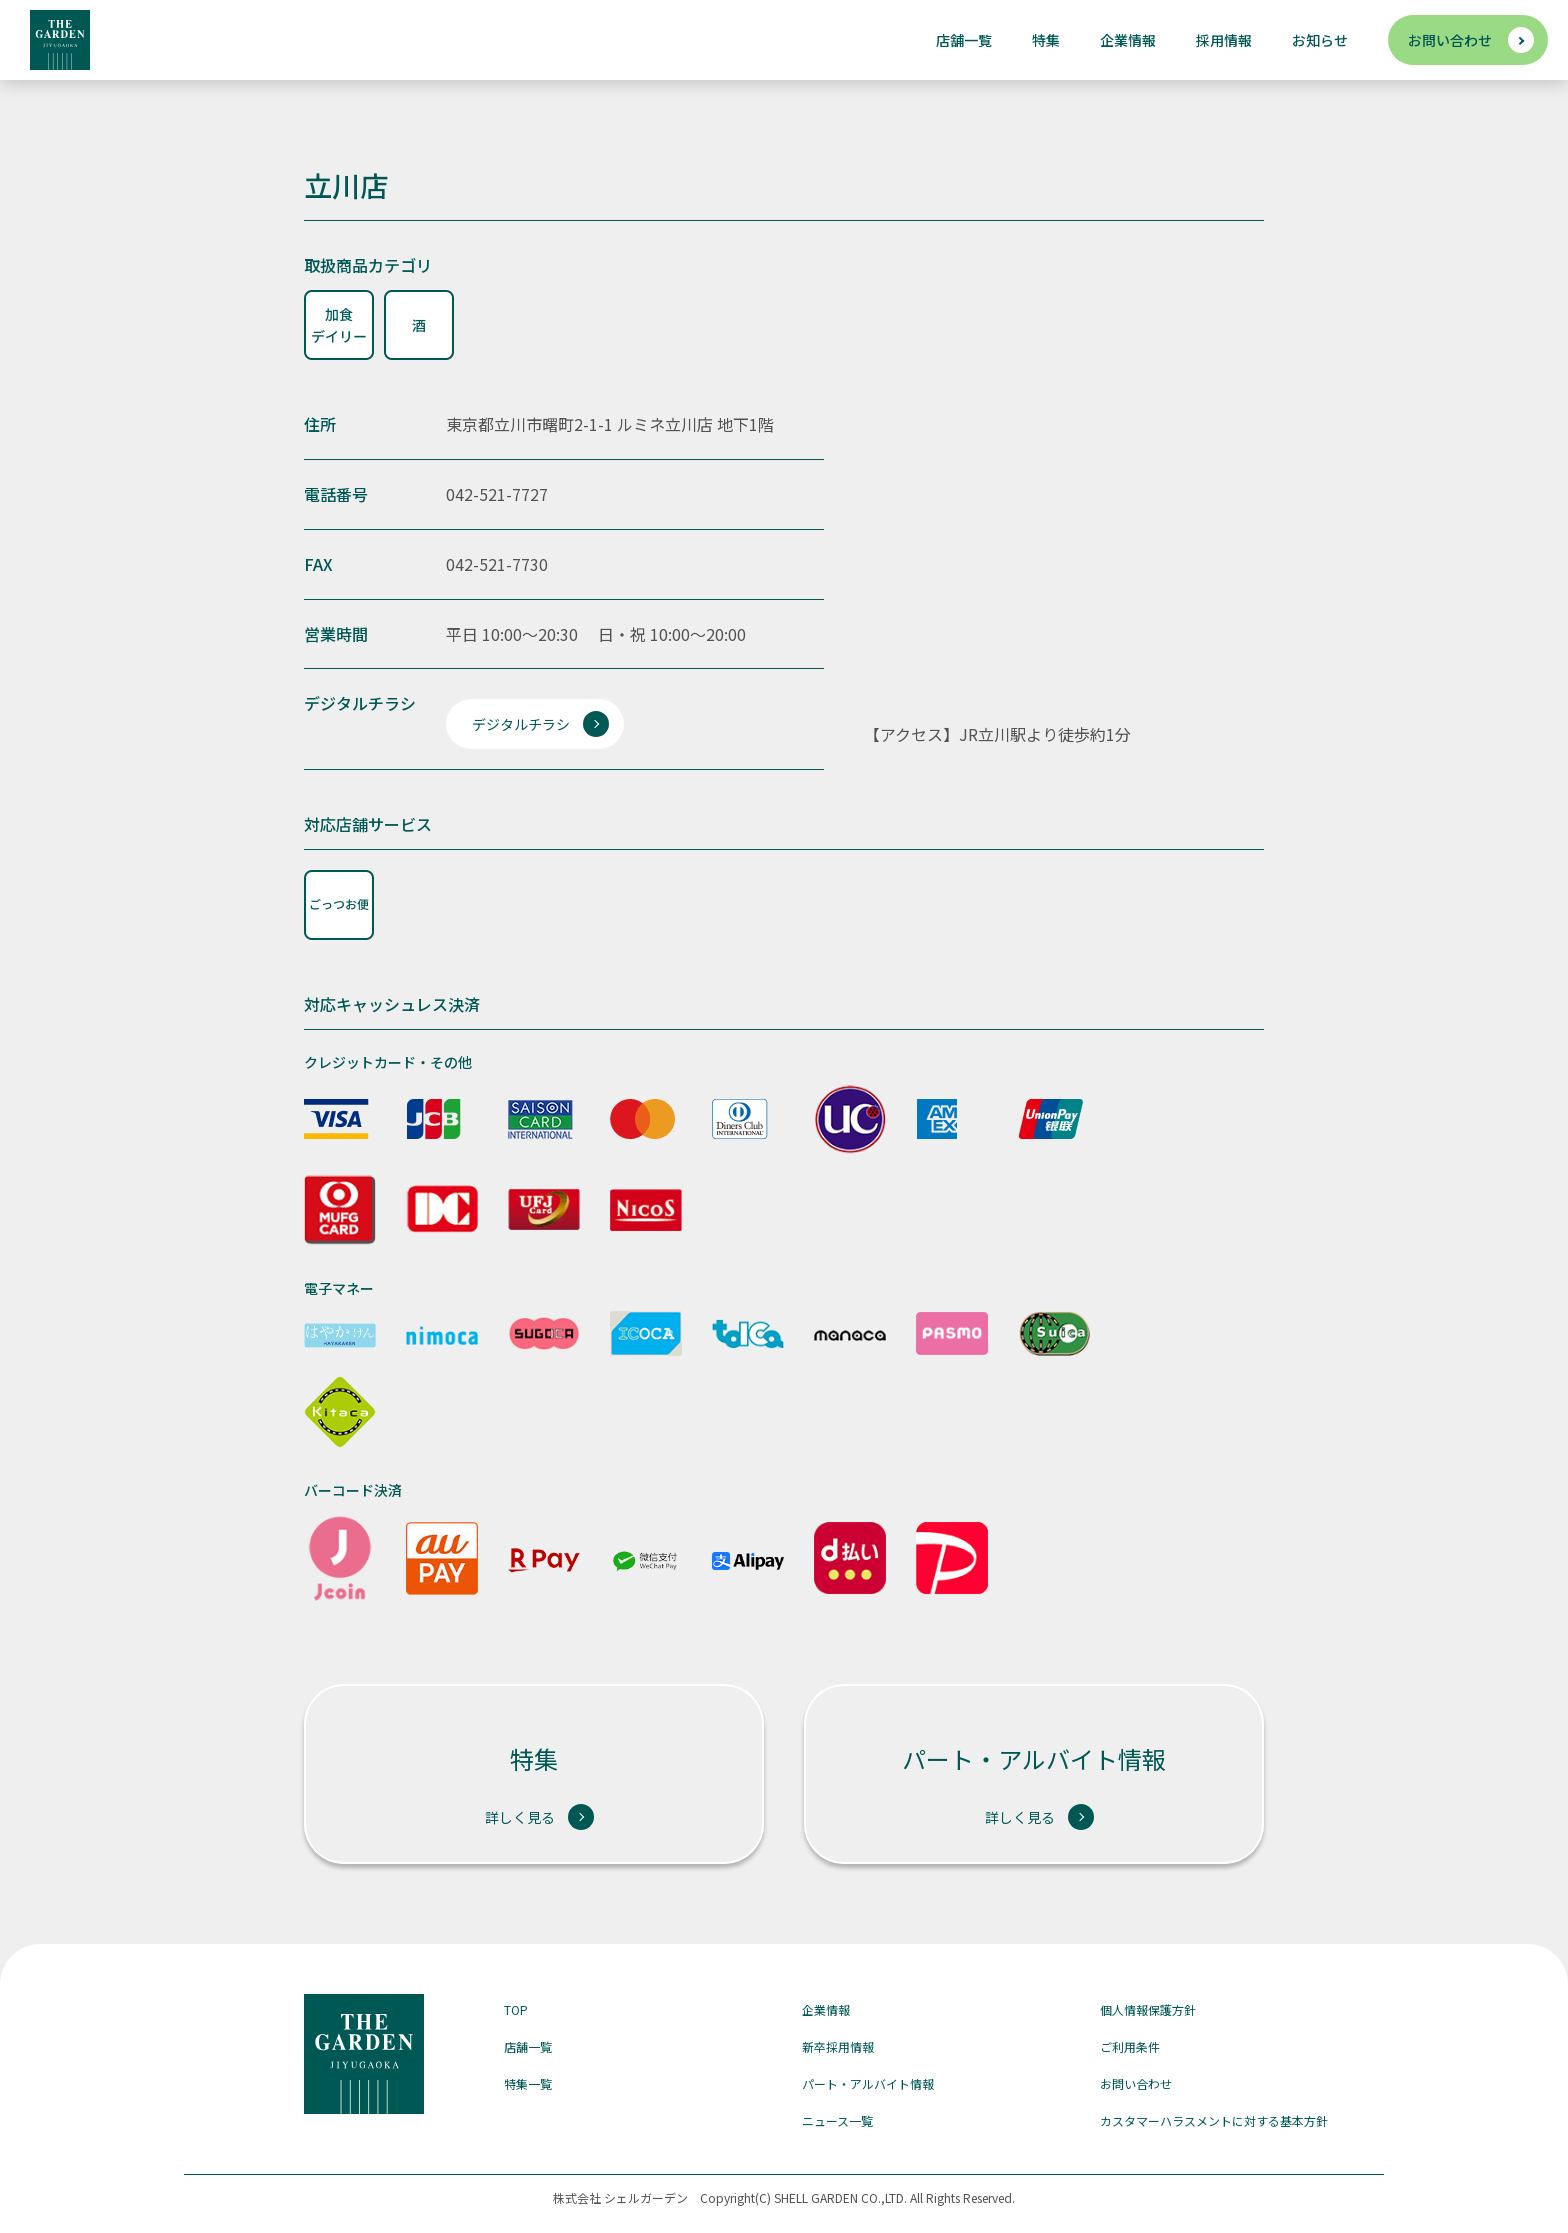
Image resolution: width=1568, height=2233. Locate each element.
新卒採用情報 (838, 2046)
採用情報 (1224, 40)
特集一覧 (528, 2083)
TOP (516, 2009)
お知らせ (1320, 40)
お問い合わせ (1450, 40)
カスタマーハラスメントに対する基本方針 (1214, 2120)
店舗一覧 (964, 40)
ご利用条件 (1130, 2046)
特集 (1046, 40)
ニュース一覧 (837, 2120)
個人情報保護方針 (1148, 2009)
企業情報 (1128, 40)
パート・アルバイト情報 (868, 2083)
